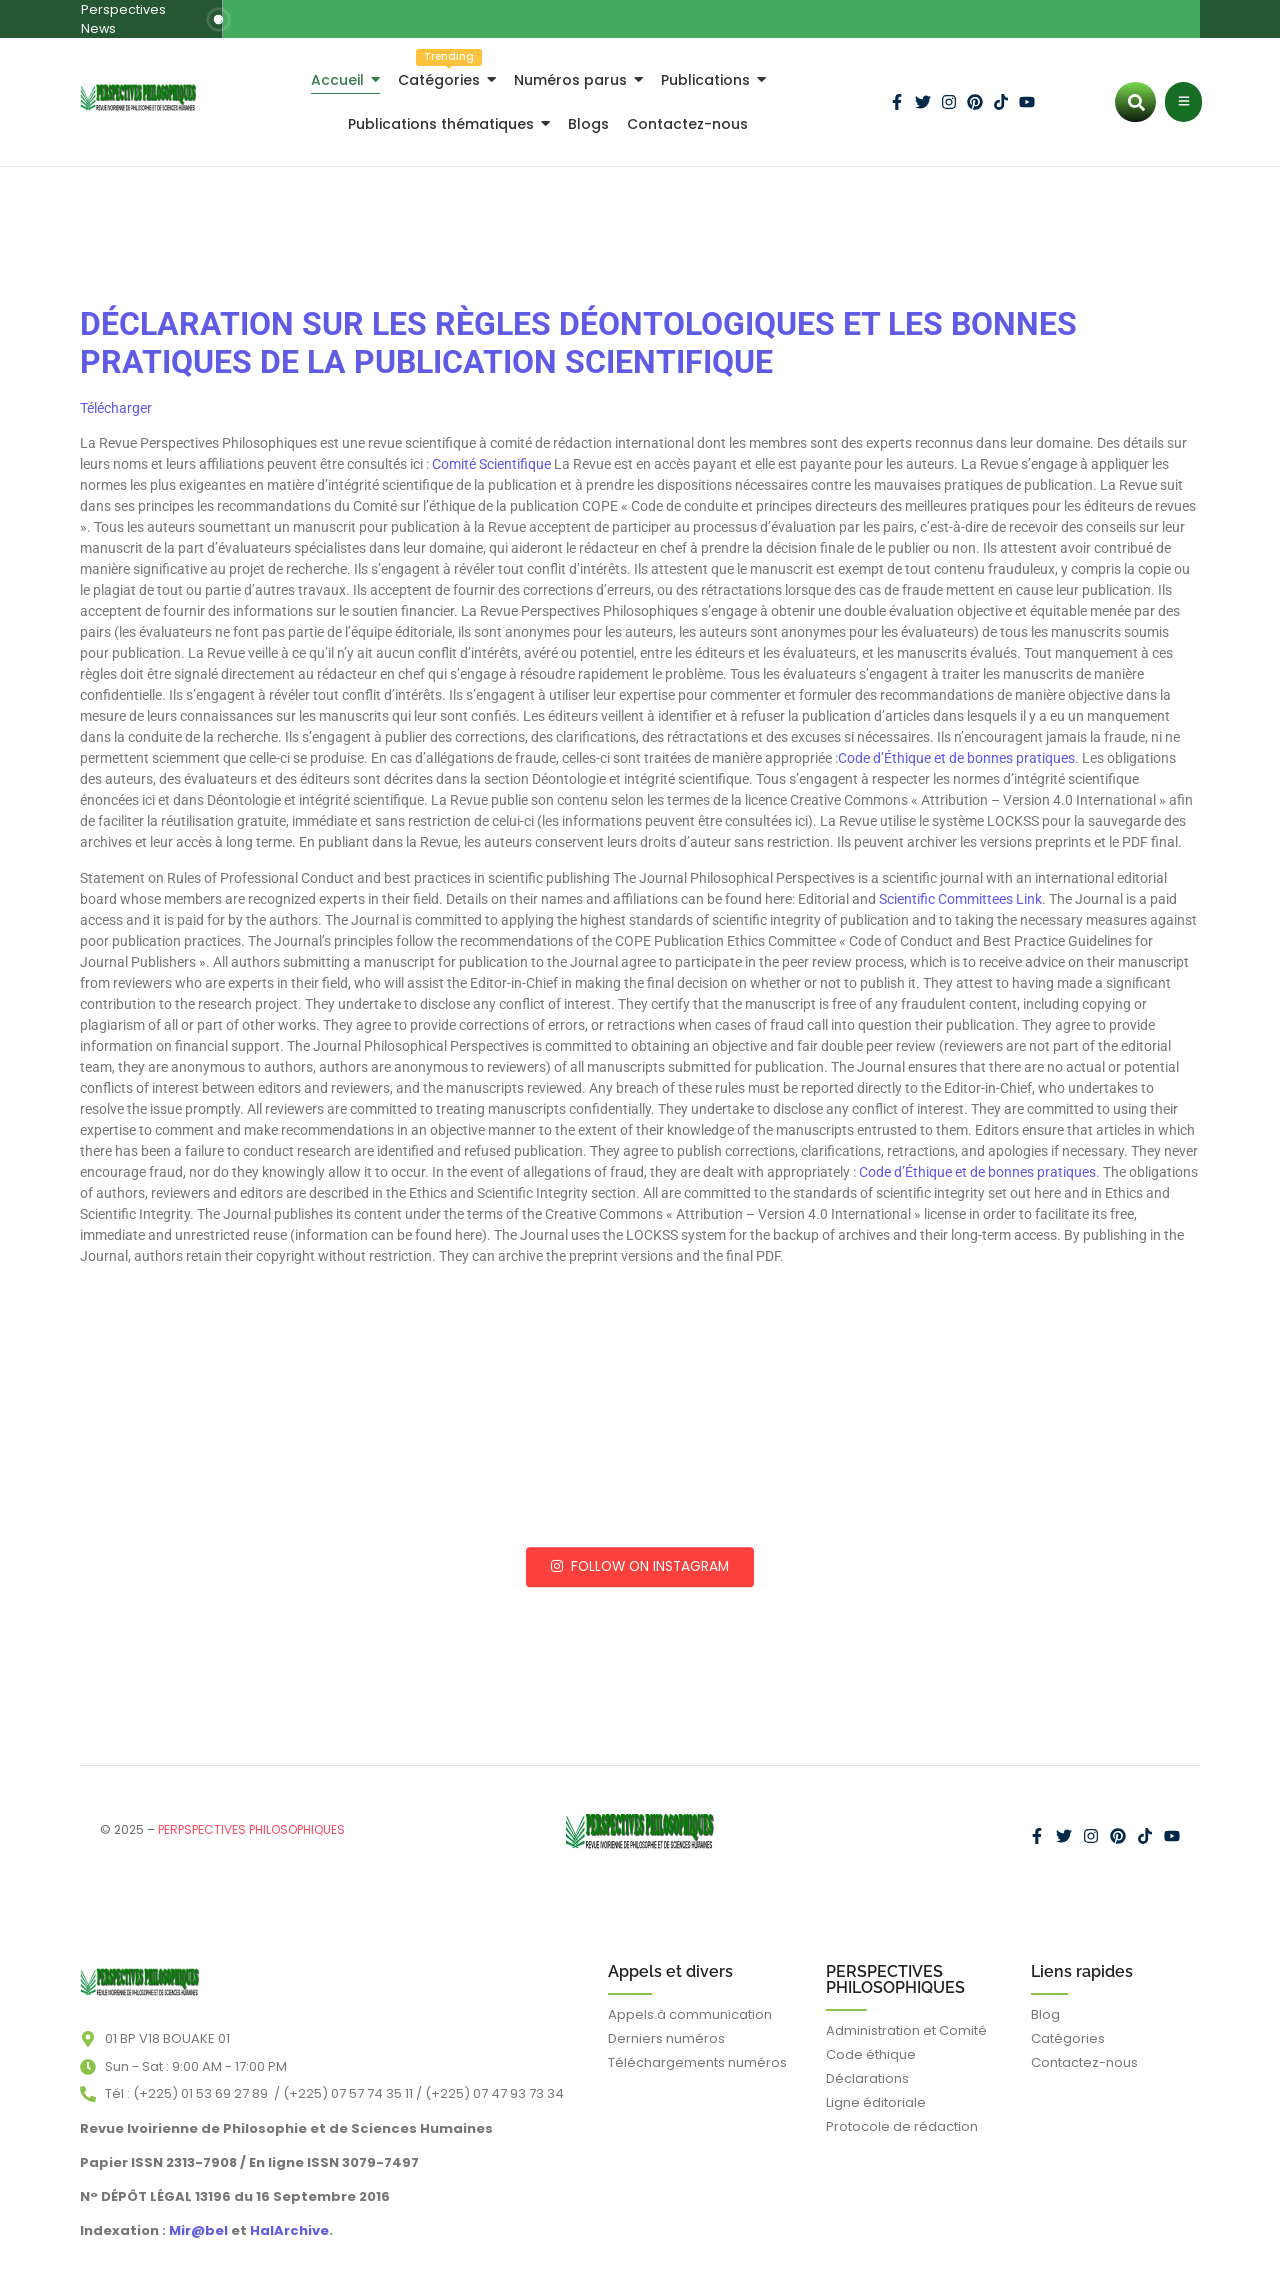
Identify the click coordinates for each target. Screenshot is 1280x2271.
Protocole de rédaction (902, 2107)
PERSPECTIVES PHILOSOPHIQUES (895, 1960)
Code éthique (871, 2035)
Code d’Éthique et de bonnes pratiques (956, 740)
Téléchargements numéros (697, 2043)
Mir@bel (197, 2211)
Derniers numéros (666, 2019)
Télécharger (116, 389)
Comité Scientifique (491, 446)
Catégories (1068, 2019)
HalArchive (289, 2211)
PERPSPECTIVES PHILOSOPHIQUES (251, 1811)
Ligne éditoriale (876, 2083)
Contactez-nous (1084, 2043)
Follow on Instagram (640, 1548)
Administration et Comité (906, 2011)
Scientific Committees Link (960, 880)
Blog (1045, 1995)
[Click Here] (1183, 84)
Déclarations (867, 2059)
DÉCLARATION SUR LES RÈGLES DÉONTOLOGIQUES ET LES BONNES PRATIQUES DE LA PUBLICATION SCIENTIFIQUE (578, 325)
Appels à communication (690, 1995)
